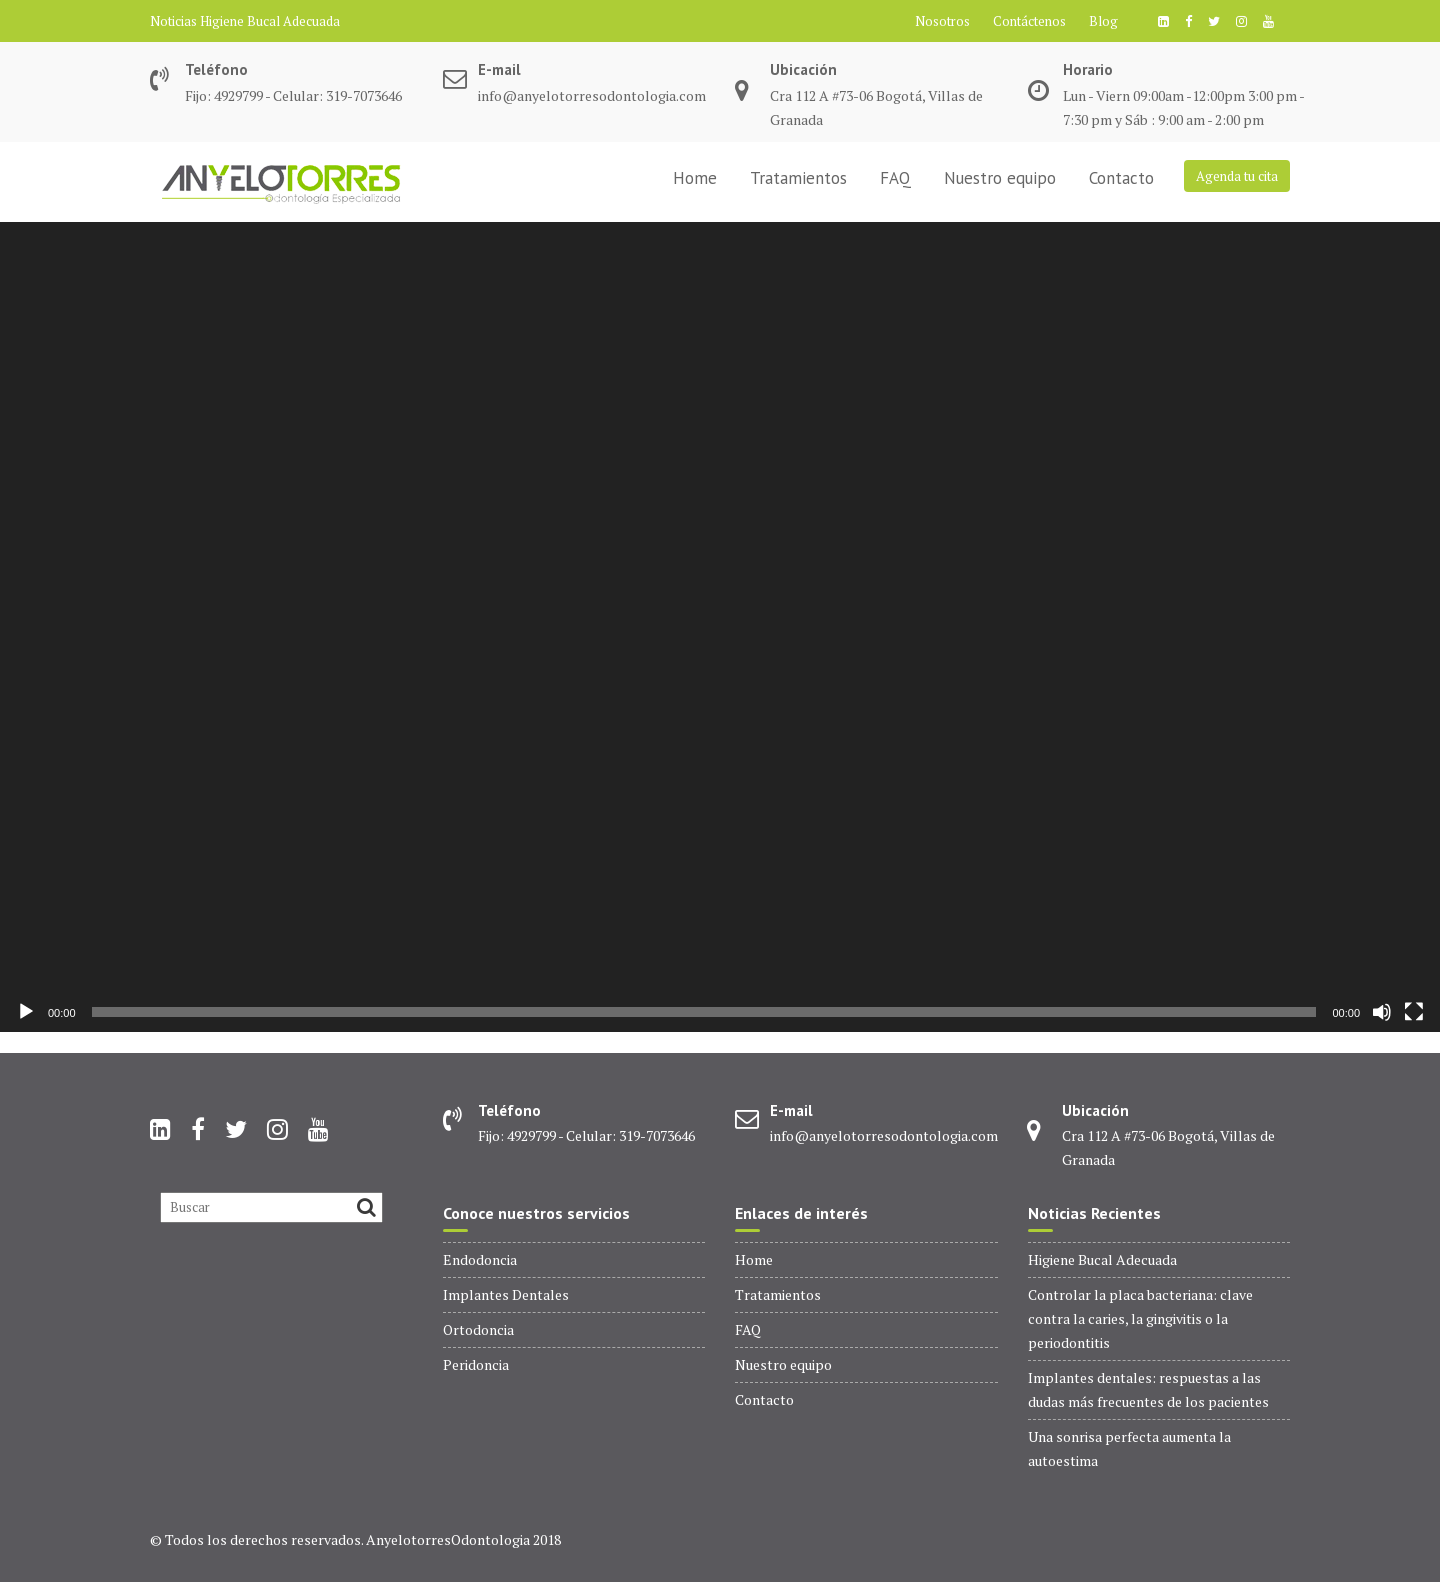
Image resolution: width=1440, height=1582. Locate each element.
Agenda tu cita (1237, 176)
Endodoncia (480, 1259)
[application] (720, 627)
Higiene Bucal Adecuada (270, 21)
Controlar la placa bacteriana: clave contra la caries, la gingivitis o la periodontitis (1140, 1318)
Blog (1103, 21)
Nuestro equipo (1000, 178)
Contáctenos (1029, 21)
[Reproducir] (26, 1012)
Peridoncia (476, 1364)
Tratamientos (798, 178)
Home (695, 178)
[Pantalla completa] (1414, 1012)
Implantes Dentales (506, 1294)
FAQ (895, 178)
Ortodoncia (478, 1329)
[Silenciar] (1382, 1012)
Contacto (1121, 178)
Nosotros (942, 21)
